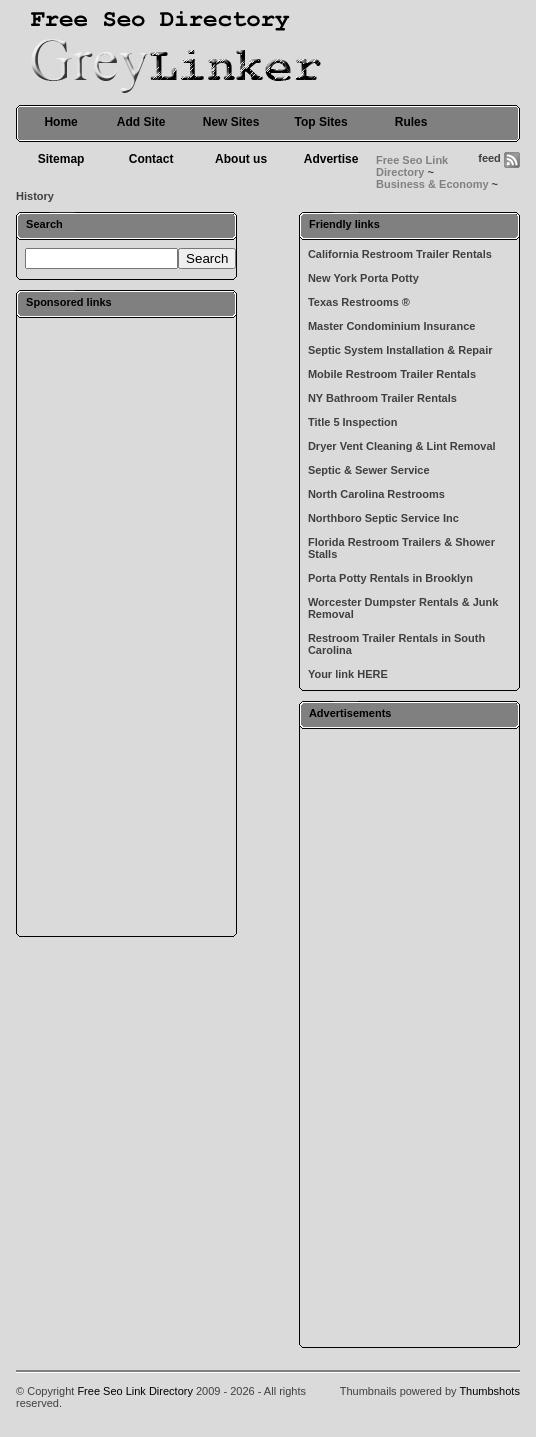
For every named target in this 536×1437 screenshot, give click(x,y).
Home (60, 122)
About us (241, 159)
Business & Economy (432, 184)
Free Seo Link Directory (412, 166)
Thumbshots (489, 1391)
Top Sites (321, 122)
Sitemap (61, 159)
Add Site (141, 122)
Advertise (331, 159)
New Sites (231, 122)
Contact (151, 159)
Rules (411, 122)
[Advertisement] (127, 626)
